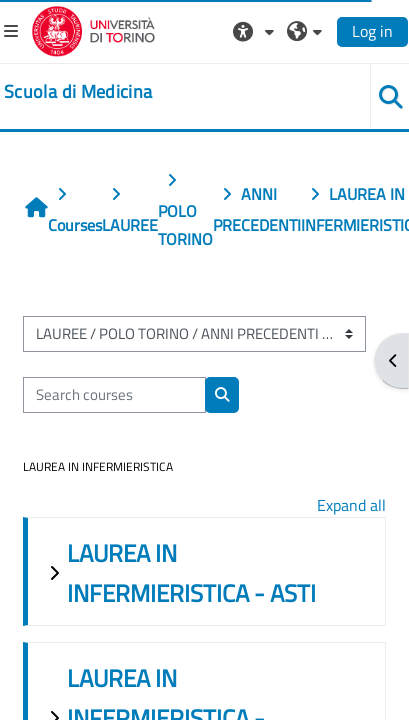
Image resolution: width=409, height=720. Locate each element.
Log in (372, 31)
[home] (78, 92)
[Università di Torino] (93, 29)
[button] (256, 31)
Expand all (351, 505)
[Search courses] (114, 395)
